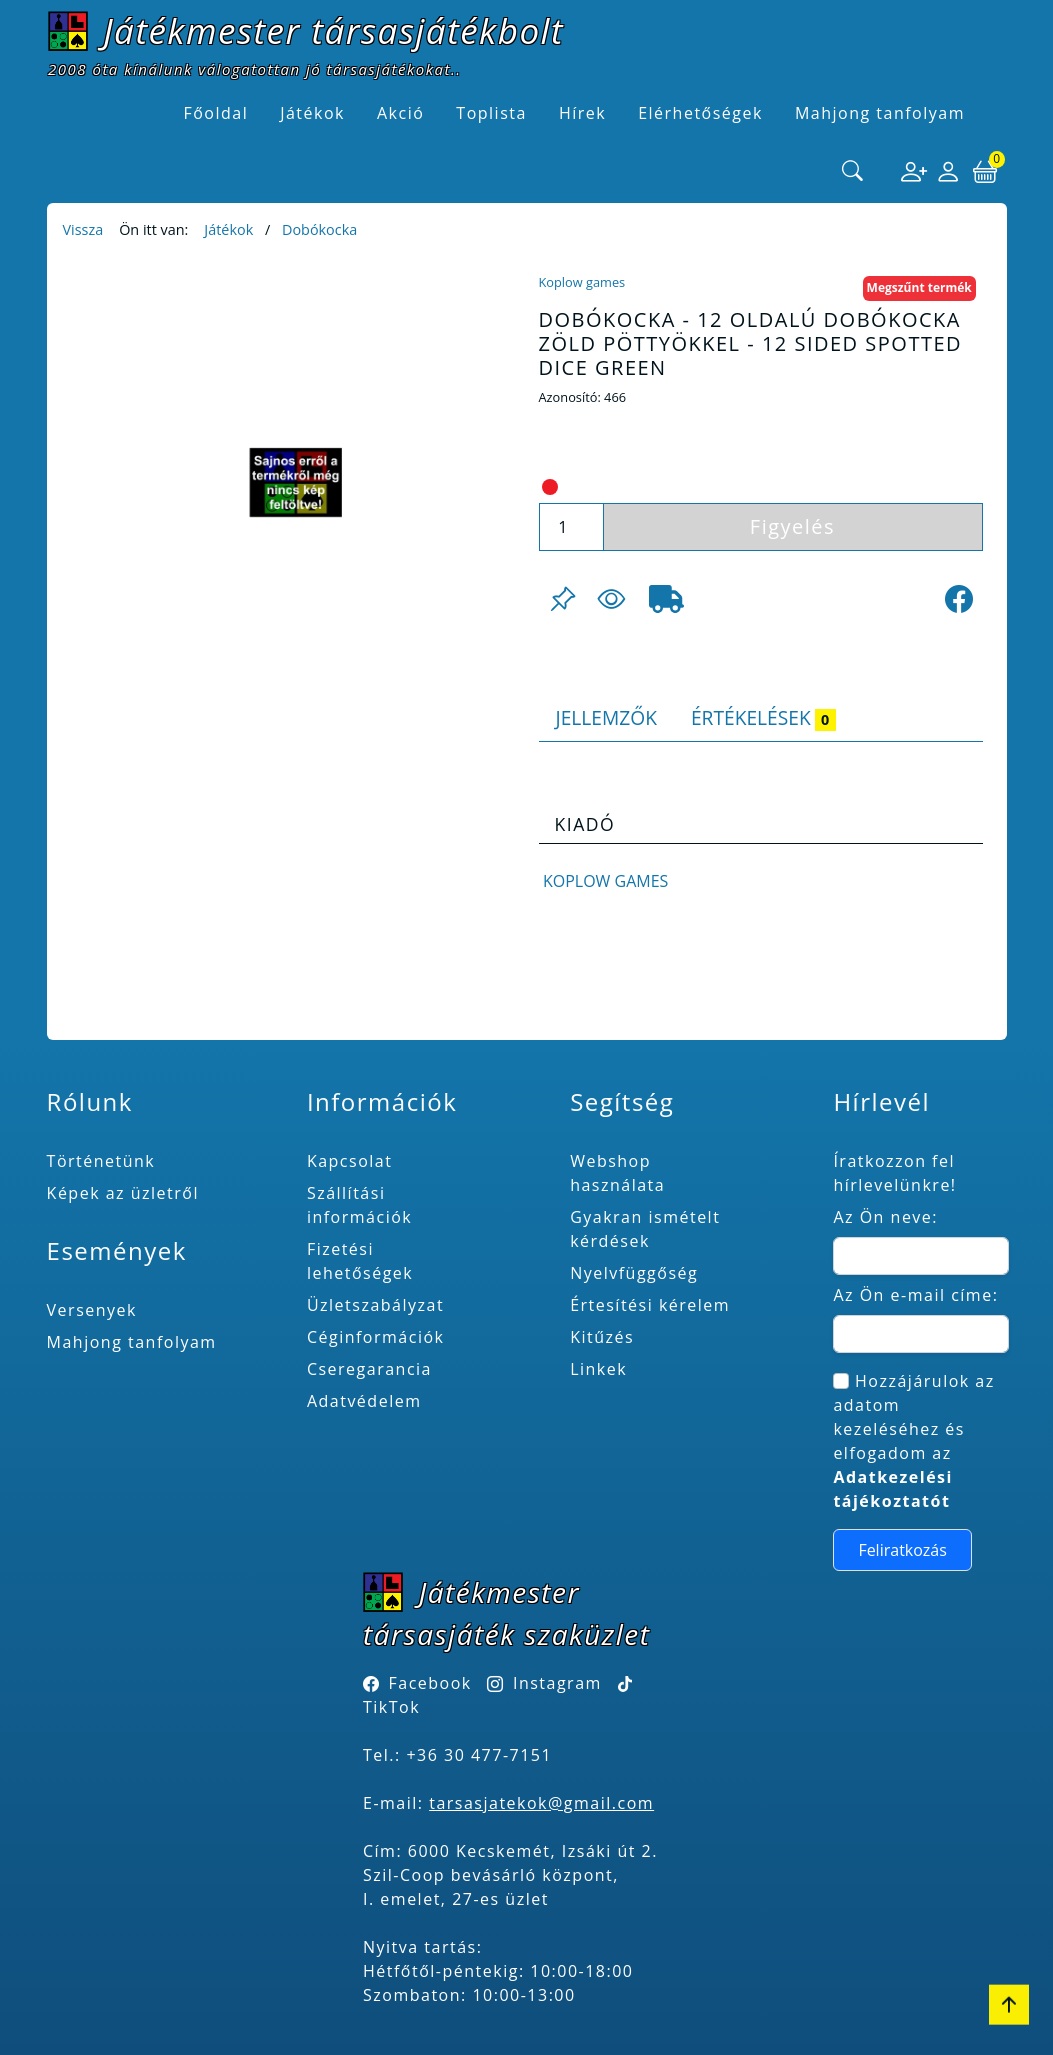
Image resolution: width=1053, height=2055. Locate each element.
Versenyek (92, 1310)
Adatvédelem (364, 1401)
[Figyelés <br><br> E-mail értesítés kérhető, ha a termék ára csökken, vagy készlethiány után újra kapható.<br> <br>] (611, 599)
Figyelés (792, 526)
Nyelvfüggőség (634, 1273)
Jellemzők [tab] (606, 717)
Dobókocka (319, 229)
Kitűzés (602, 1337)
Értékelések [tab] (763, 717)
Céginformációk (376, 1337)
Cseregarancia (369, 1369)
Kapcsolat (350, 1161)
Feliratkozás (902, 1550)
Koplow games (582, 282)
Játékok (228, 229)
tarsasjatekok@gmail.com (541, 1803)
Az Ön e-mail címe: (915, 1295)
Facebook (430, 1683)
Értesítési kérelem (650, 1305)
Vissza (83, 229)
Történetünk (101, 1161)
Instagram (557, 1683)
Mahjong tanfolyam (132, 1342)
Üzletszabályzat (375, 1305)
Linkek (598, 1369)
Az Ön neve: (885, 1217)
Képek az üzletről (123, 1193)
